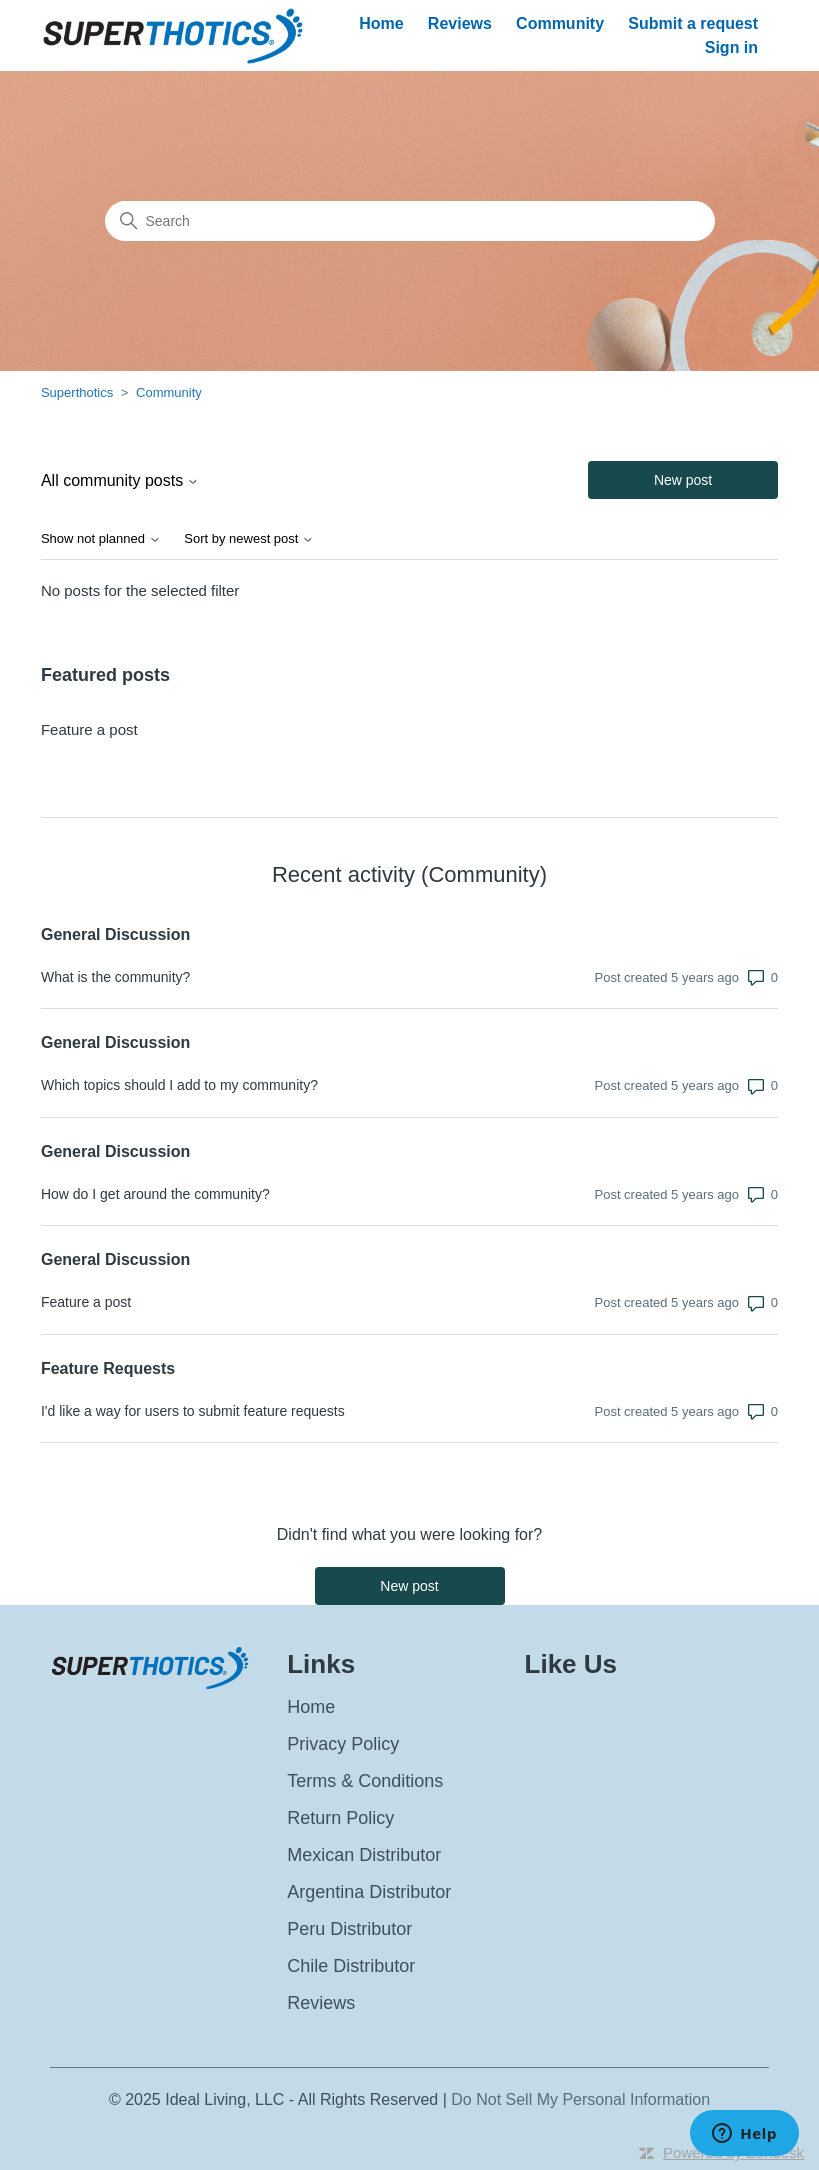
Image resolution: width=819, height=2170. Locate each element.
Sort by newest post (249, 539)
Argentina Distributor (369, 1892)
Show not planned (101, 539)
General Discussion (115, 934)
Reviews (460, 23)
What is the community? (115, 977)
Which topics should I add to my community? (179, 1085)
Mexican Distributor (364, 1855)
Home (381, 23)
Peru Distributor (349, 1929)
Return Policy (340, 1818)
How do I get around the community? (155, 1194)
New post (683, 480)
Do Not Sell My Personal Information (580, 2099)
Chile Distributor (351, 1966)
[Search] (410, 221)
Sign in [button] (731, 47)
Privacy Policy (343, 1744)
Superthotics (79, 392)
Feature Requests (108, 1368)
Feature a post (89, 729)
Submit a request (693, 23)
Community (560, 23)
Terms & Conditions (365, 1781)
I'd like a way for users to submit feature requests (193, 1411)
